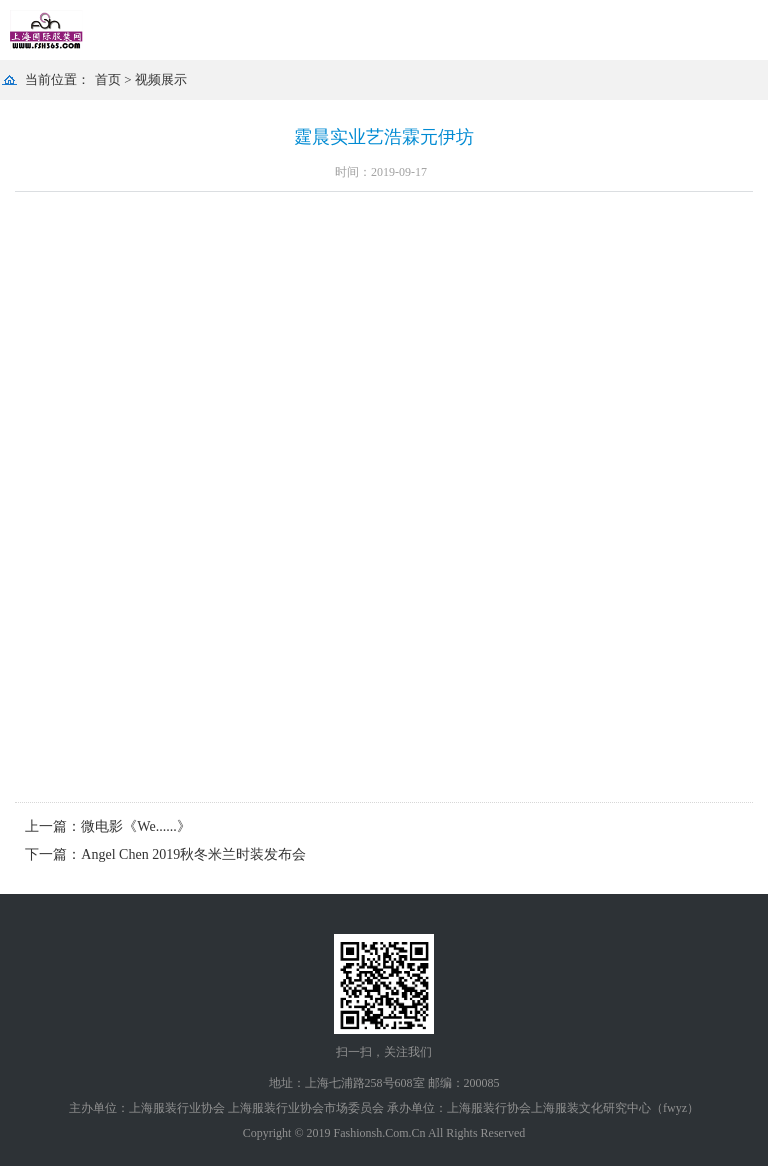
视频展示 (161, 79)
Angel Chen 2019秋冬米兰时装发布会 (193, 854)
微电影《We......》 (135, 826)
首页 (108, 79)
